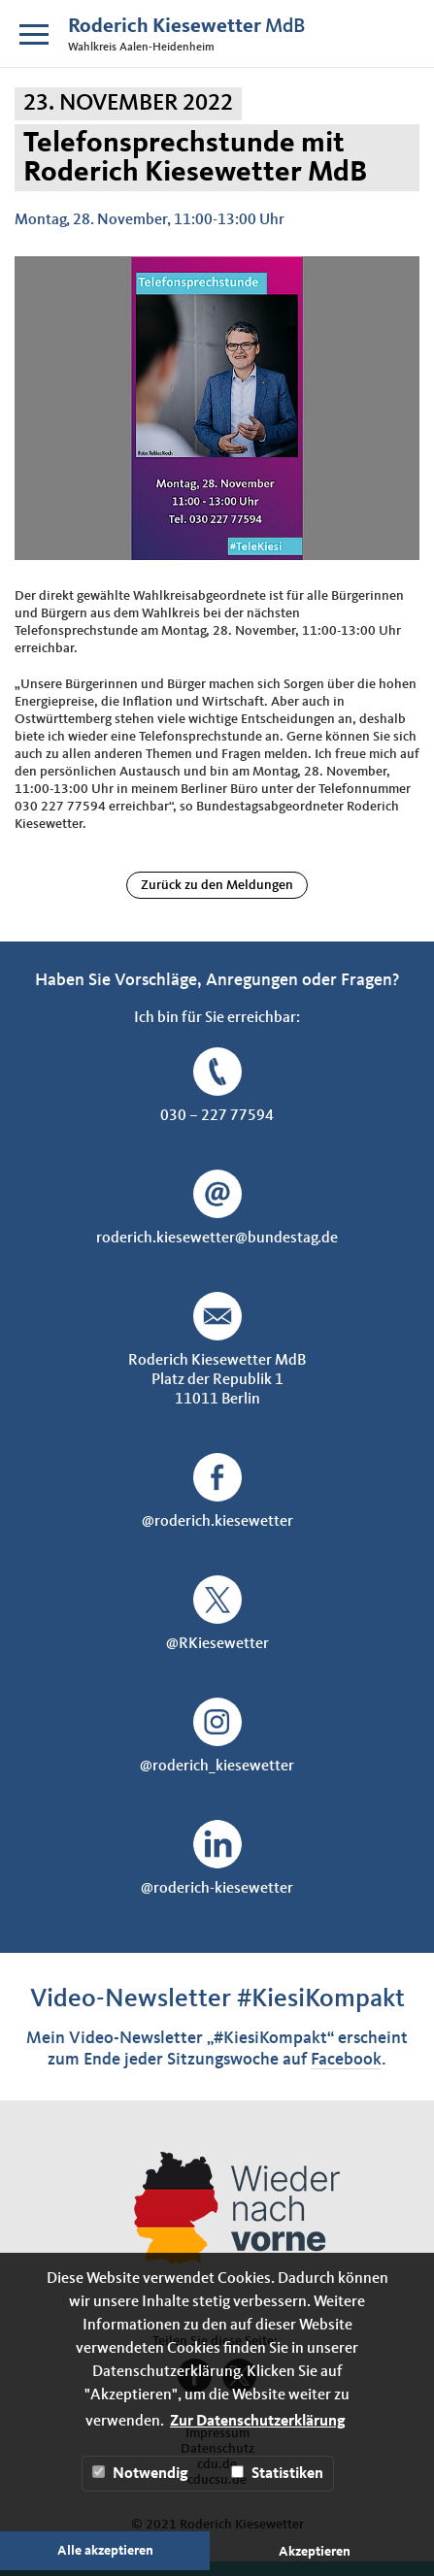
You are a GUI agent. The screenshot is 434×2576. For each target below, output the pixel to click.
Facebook (346, 2059)
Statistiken (277, 2473)
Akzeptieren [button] (315, 2552)
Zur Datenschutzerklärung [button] (258, 2421)
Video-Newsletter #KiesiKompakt (217, 1999)
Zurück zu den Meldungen (217, 885)
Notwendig (140, 2473)
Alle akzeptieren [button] (105, 2551)
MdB (186, 27)
